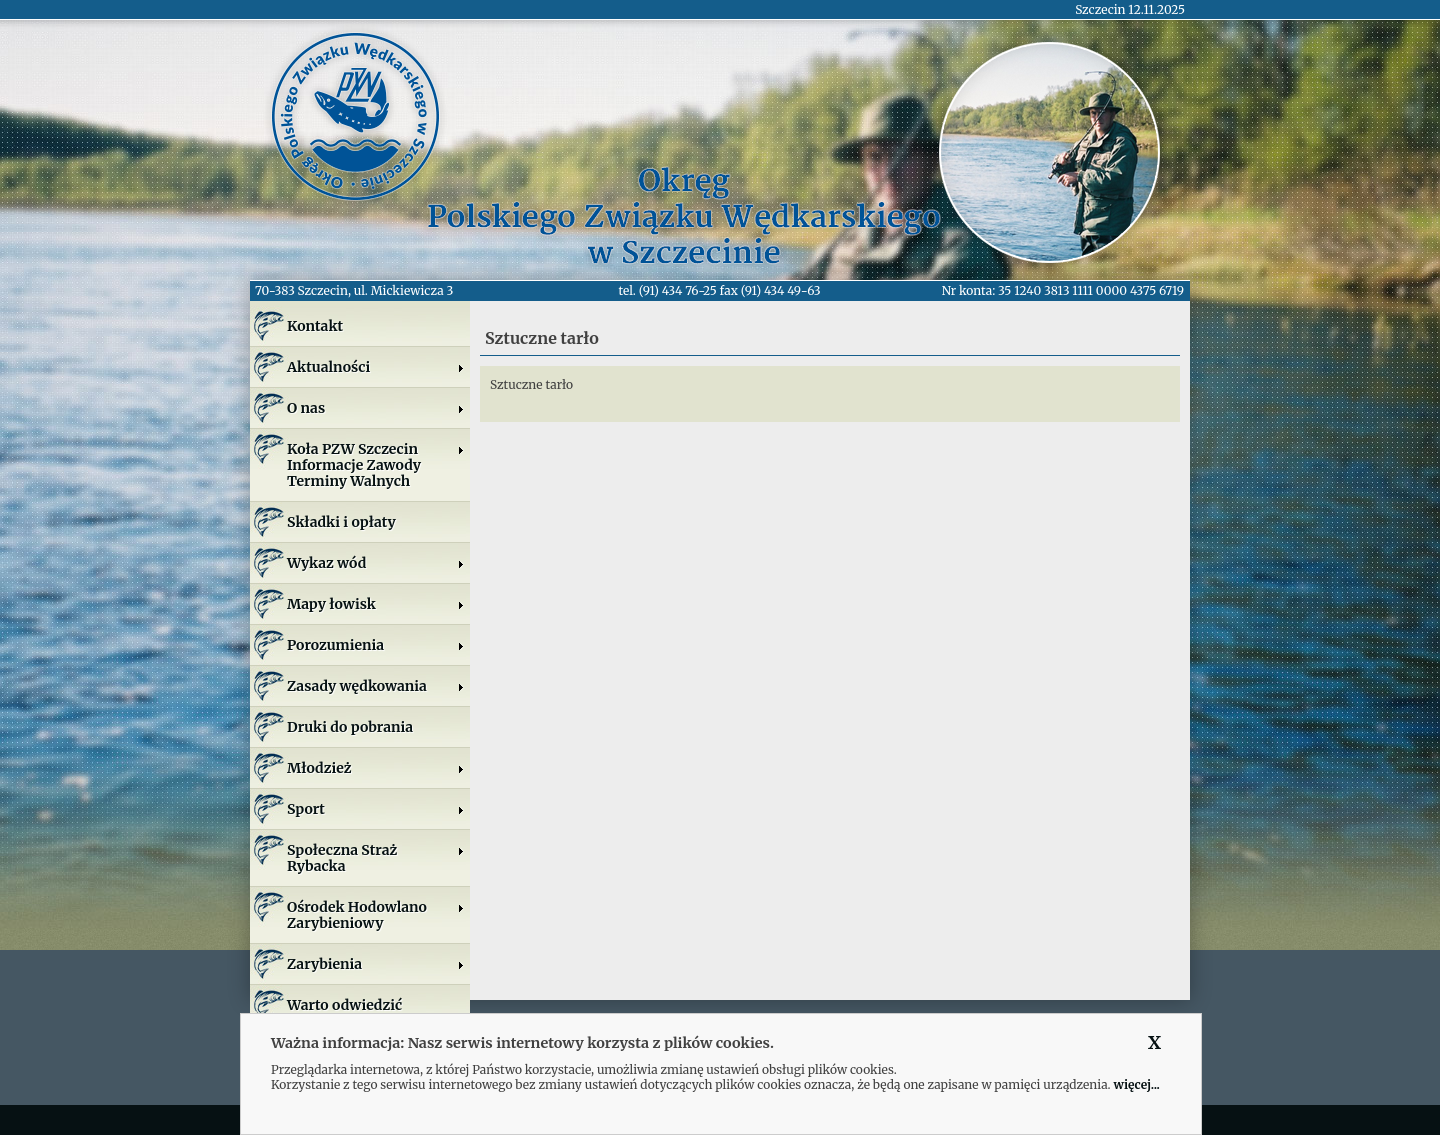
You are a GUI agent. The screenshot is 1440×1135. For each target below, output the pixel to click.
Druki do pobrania (350, 727)
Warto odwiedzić (344, 1005)
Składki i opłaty (341, 522)
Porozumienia (376, 645)
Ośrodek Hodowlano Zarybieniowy (376, 915)
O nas (376, 408)
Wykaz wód (376, 563)
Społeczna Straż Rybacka (376, 858)
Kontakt (315, 326)
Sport (376, 809)
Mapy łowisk (376, 604)
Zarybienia (376, 964)
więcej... (1136, 1084)
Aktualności (376, 367)
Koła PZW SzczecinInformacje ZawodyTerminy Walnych (376, 465)
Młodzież (376, 768)
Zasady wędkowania (376, 686)
